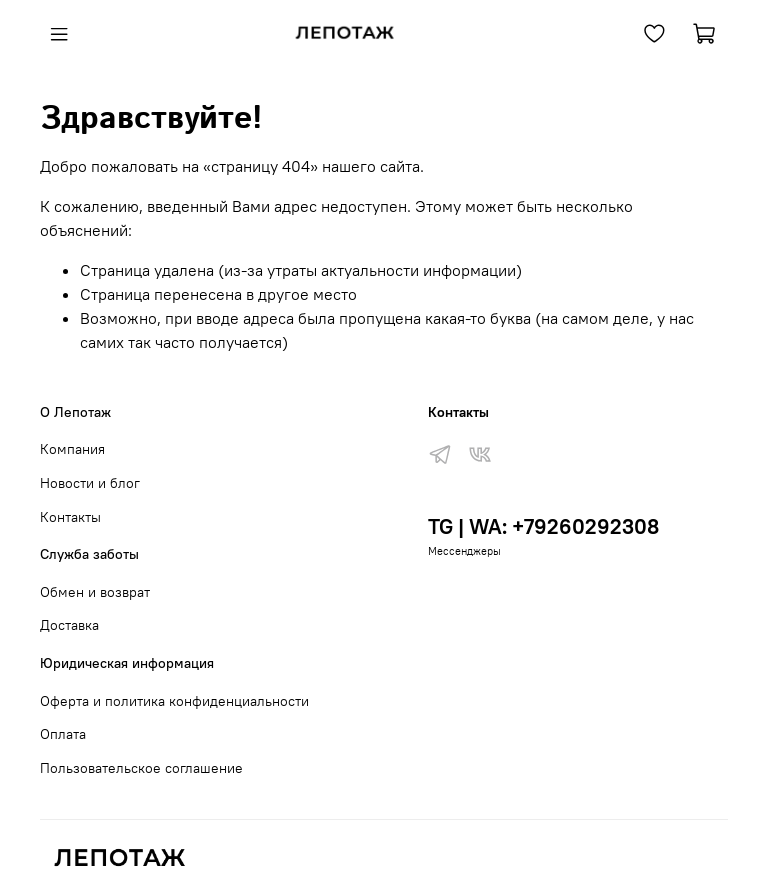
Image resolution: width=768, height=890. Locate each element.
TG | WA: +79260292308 (543, 526)
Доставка (69, 625)
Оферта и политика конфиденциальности (174, 701)
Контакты (70, 517)
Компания (72, 449)
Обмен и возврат (95, 592)
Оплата (63, 734)
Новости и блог (90, 483)
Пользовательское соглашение (141, 768)
